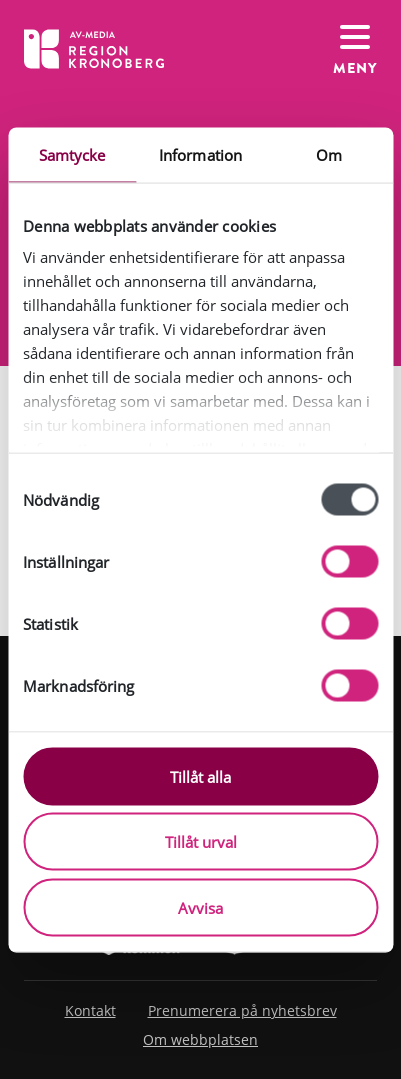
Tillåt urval (201, 842)
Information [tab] (200, 154)
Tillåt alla (200, 776)
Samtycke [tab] (72, 154)
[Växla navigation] (355, 48)
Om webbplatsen (200, 1039)
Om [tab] (329, 154)
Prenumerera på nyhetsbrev (242, 1010)
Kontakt (90, 1010)
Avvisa (200, 907)
